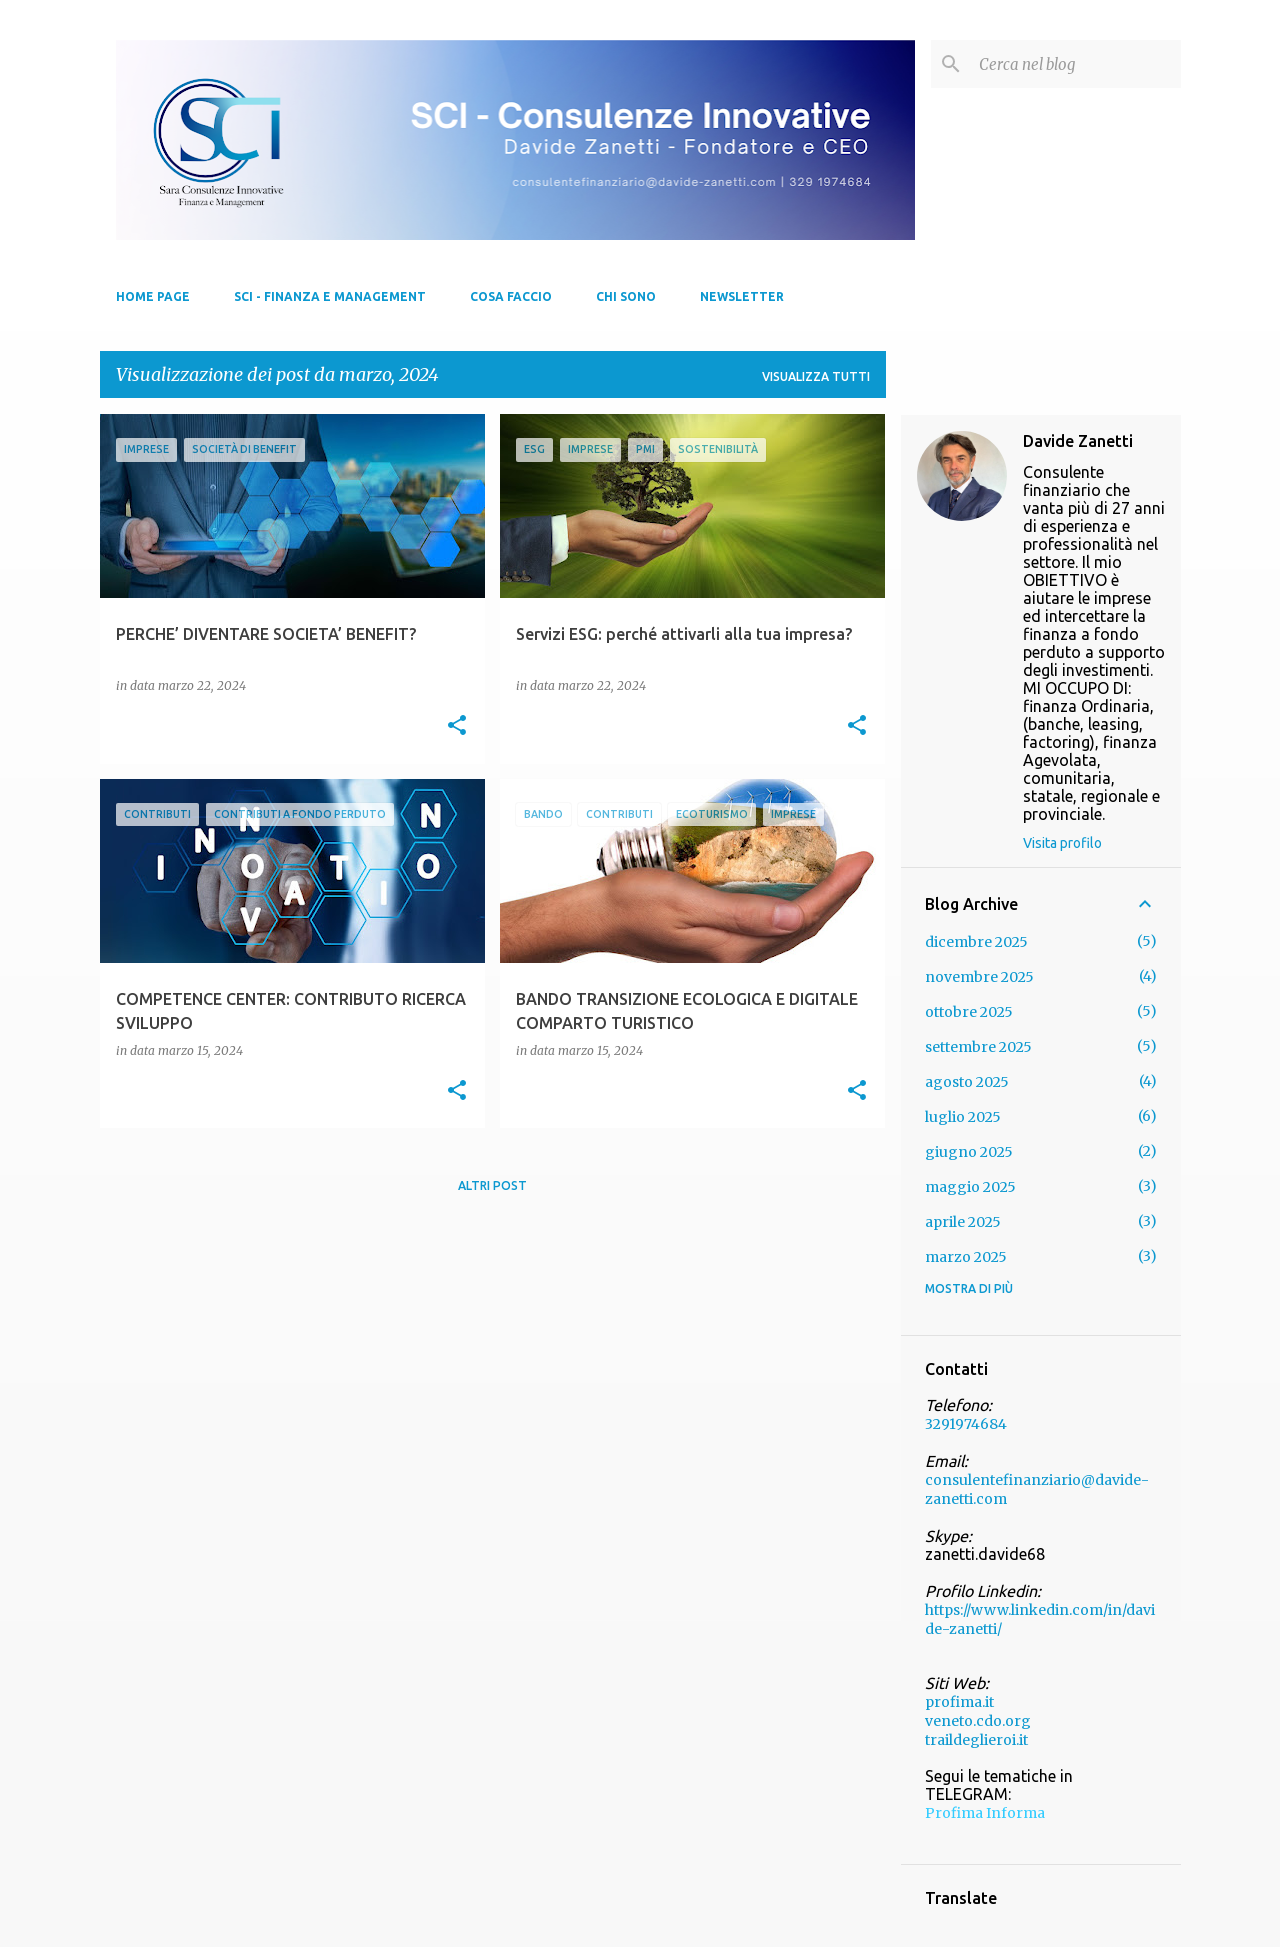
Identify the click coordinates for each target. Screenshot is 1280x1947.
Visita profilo (1062, 843)
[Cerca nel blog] (1076, 64)
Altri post (492, 1185)
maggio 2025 (970, 1187)
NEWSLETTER (742, 296)
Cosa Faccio (511, 296)
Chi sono (626, 296)
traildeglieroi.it (976, 1740)
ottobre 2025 (969, 1012)
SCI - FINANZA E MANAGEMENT (330, 296)
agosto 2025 (967, 1082)
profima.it (959, 1702)
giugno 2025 (969, 1152)
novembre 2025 (979, 977)
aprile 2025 (963, 1222)
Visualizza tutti (816, 376)
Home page (153, 296)
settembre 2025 (978, 1047)
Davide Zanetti (1078, 441)
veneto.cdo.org (978, 1721)
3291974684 (966, 1424)
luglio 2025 (963, 1117)
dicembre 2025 (976, 942)
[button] (457, 726)
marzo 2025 (966, 1257)
